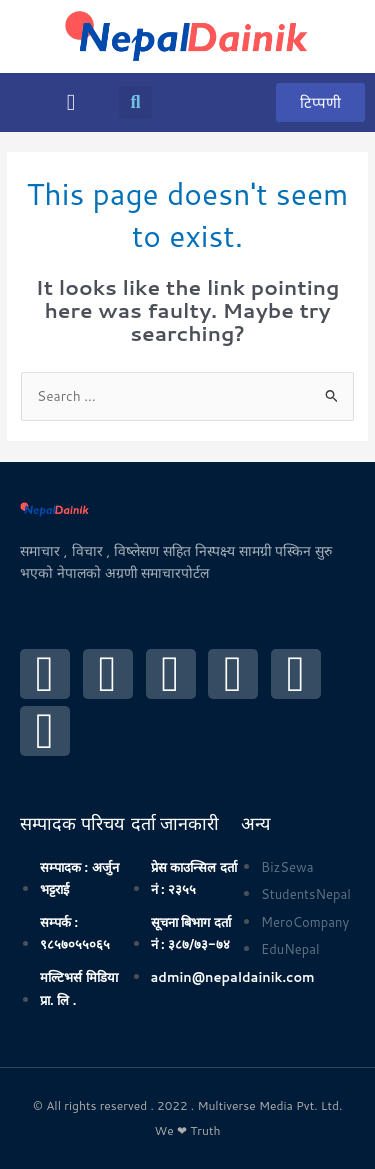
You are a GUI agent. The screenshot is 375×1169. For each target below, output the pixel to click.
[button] (71, 102)
